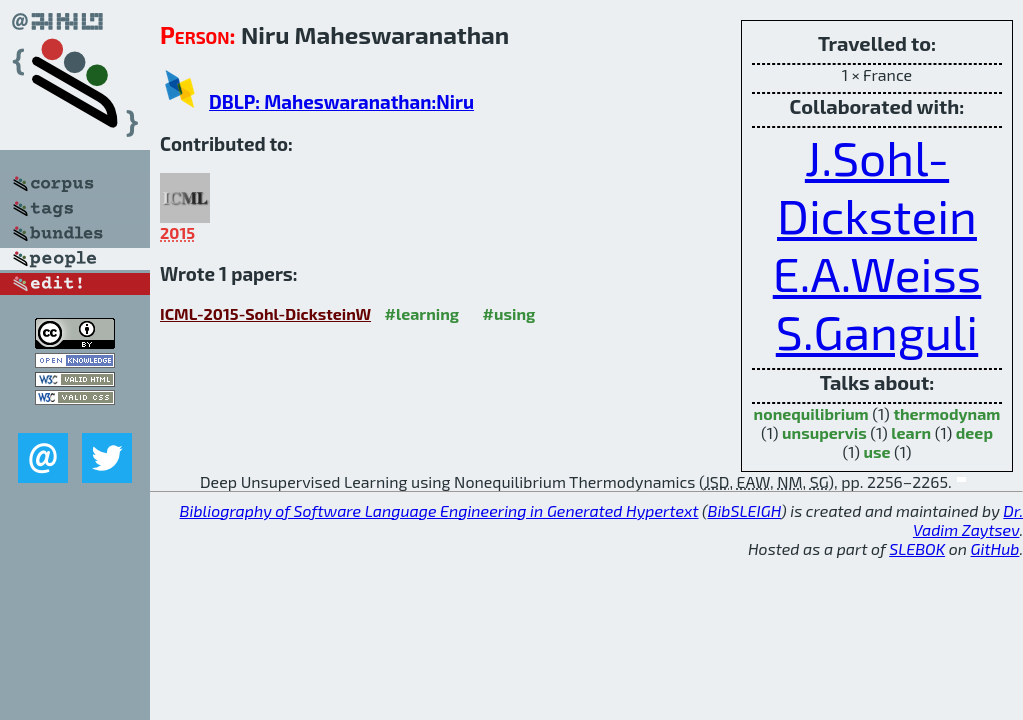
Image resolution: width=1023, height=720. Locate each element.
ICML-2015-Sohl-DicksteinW (265, 313)
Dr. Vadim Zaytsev (968, 520)
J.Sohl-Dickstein (877, 186)
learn (911, 432)
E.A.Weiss (877, 273)
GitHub (995, 548)
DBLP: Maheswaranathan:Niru (341, 101)
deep (974, 432)
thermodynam (946, 413)
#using (509, 313)
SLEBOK (917, 548)
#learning (422, 313)
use (876, 451)
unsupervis (824, 432)
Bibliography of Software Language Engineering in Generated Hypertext (439, 510)
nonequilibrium (811, 413)
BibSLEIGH (744, 510)
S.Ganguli (877, 331)
